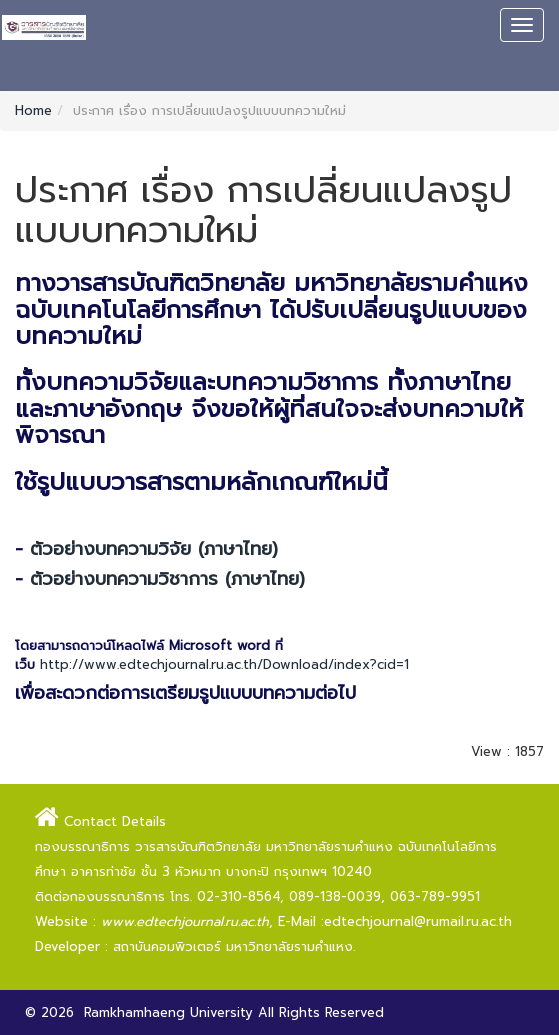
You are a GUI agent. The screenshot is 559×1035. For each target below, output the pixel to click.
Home (33, 110)
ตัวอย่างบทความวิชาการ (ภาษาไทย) (167, 579)
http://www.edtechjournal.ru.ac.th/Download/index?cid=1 (224, 664)
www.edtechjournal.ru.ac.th (185, 921)
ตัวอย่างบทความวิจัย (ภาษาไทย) (154, 549)
